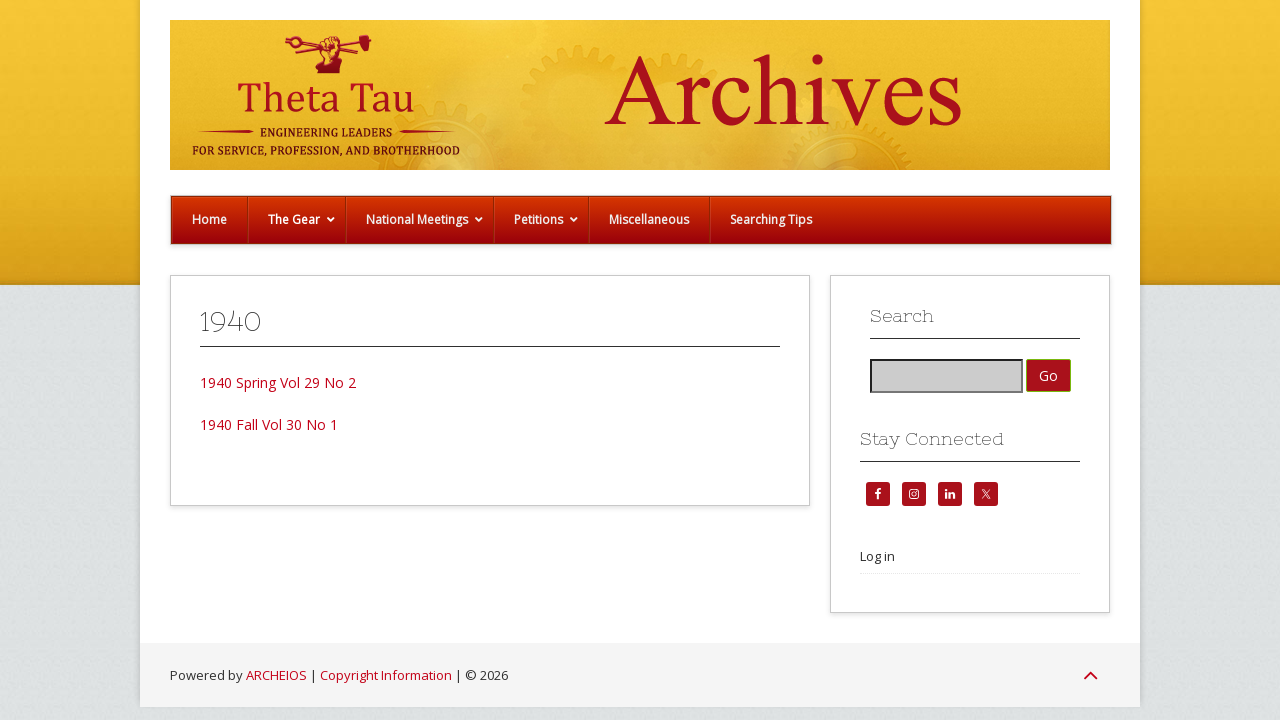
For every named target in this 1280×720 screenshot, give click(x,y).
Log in (877, 556)
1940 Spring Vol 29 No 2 (278, 382)
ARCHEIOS (276, 675)
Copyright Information (386, 675)
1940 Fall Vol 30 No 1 (269, 424)
